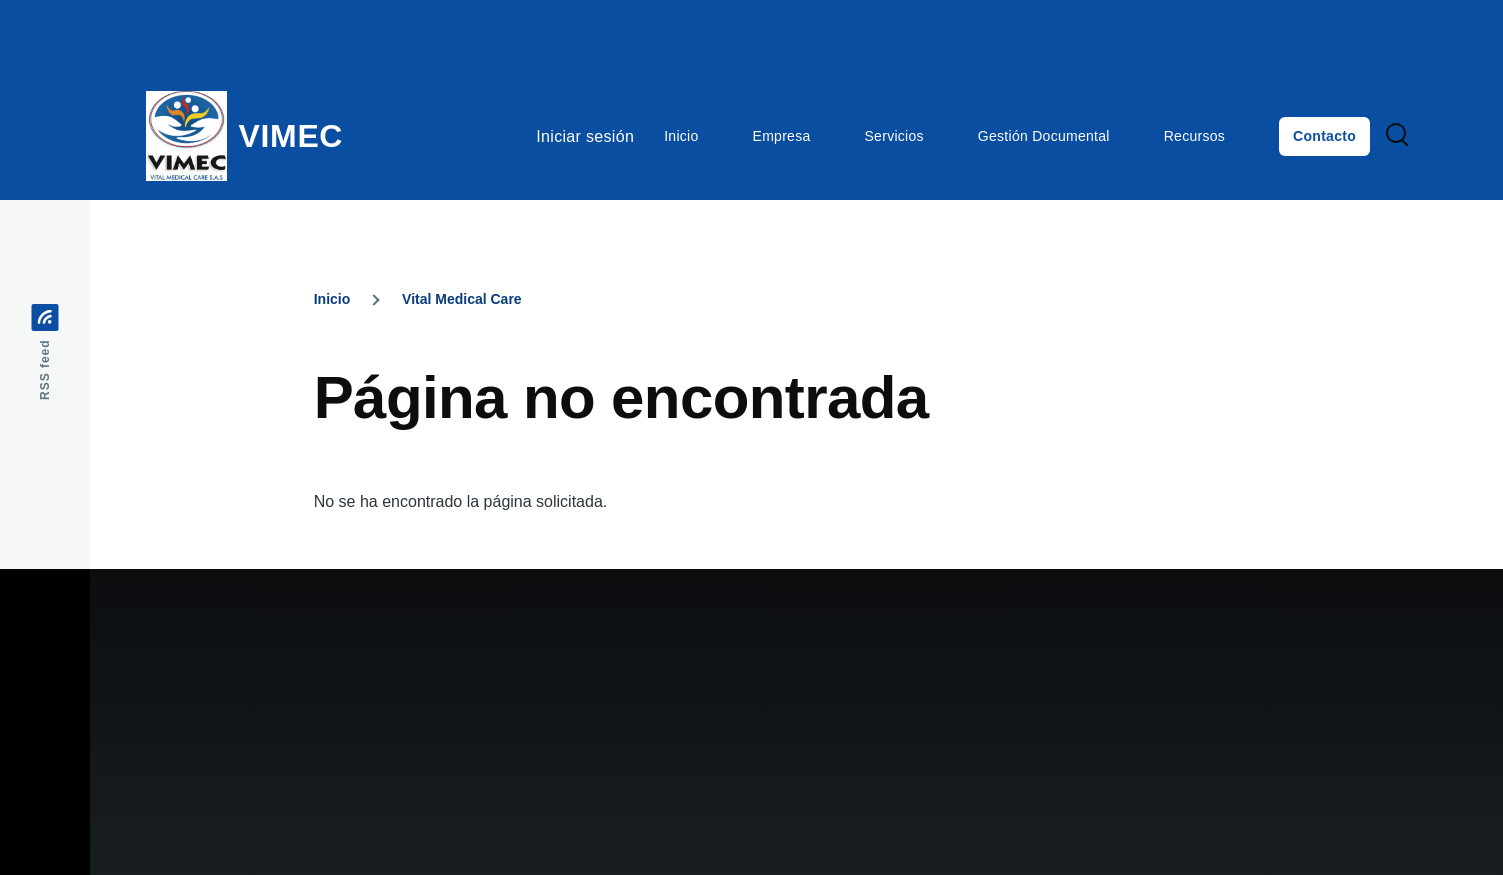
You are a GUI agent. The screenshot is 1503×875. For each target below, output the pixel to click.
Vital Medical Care (462, 299)
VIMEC (291, 136)
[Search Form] (1397, 136)
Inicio (332, 299)
